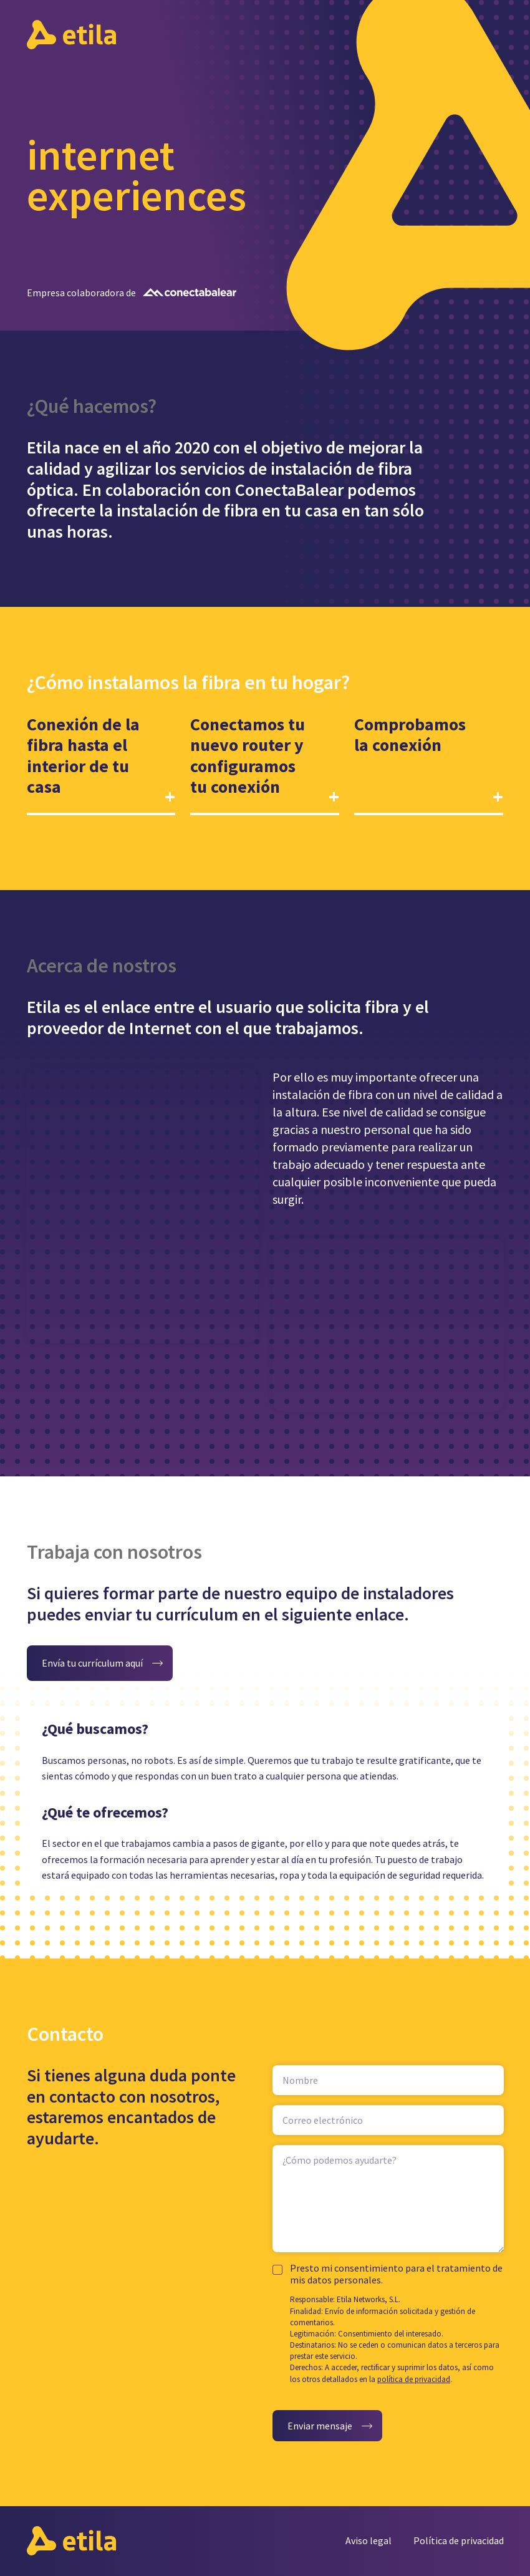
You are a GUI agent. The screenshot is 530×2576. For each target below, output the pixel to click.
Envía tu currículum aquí (92, 1663)
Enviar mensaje (319, 2425)
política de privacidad (413, 2379)
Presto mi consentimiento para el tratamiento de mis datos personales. (396, 2274)
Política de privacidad (458, 2540)
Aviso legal (368, 2540)
